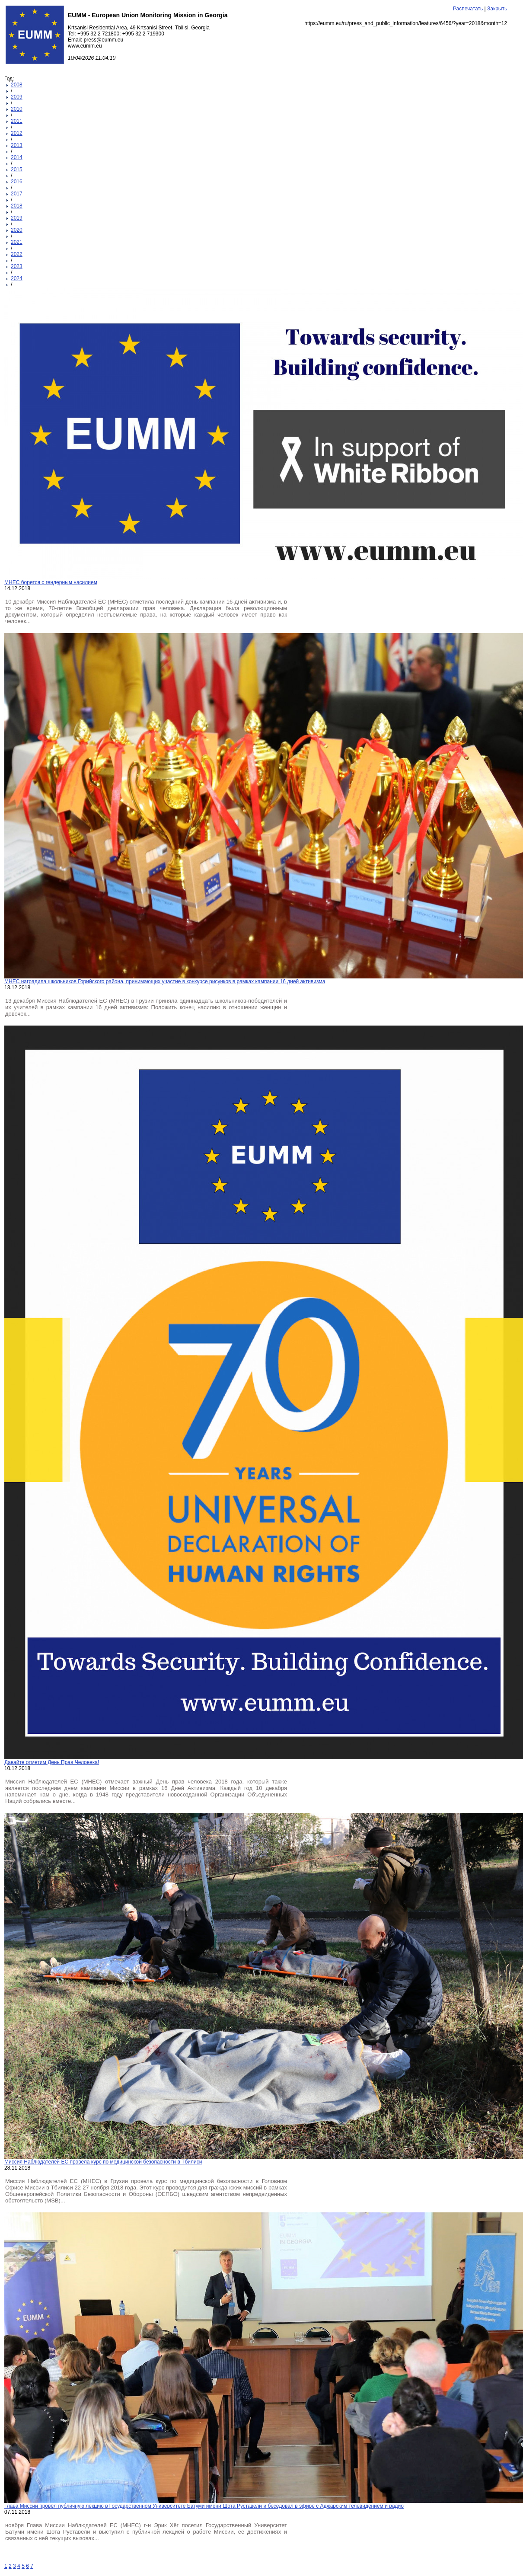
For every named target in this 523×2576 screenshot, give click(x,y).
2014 (16, 157)
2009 (16, 97)
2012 (16, 133)
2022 (16, 254)
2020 (16, 230)
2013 (16, 145)
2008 (16, 85)
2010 (16, 109)
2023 (16, 266)
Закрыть (497, 9)
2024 (16, 278)
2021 (16, 242)
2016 (16, 182)
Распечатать (468, 9)
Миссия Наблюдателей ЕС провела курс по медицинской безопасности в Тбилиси (103, 2162)
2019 (16, 218)
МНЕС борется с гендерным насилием (50, 582)
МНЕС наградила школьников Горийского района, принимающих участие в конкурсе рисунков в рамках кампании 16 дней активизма (164, 981)
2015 (16, 169)
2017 (16, 194)
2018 (16, 206)
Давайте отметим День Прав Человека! (51, 1762)
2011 (16, 121)
